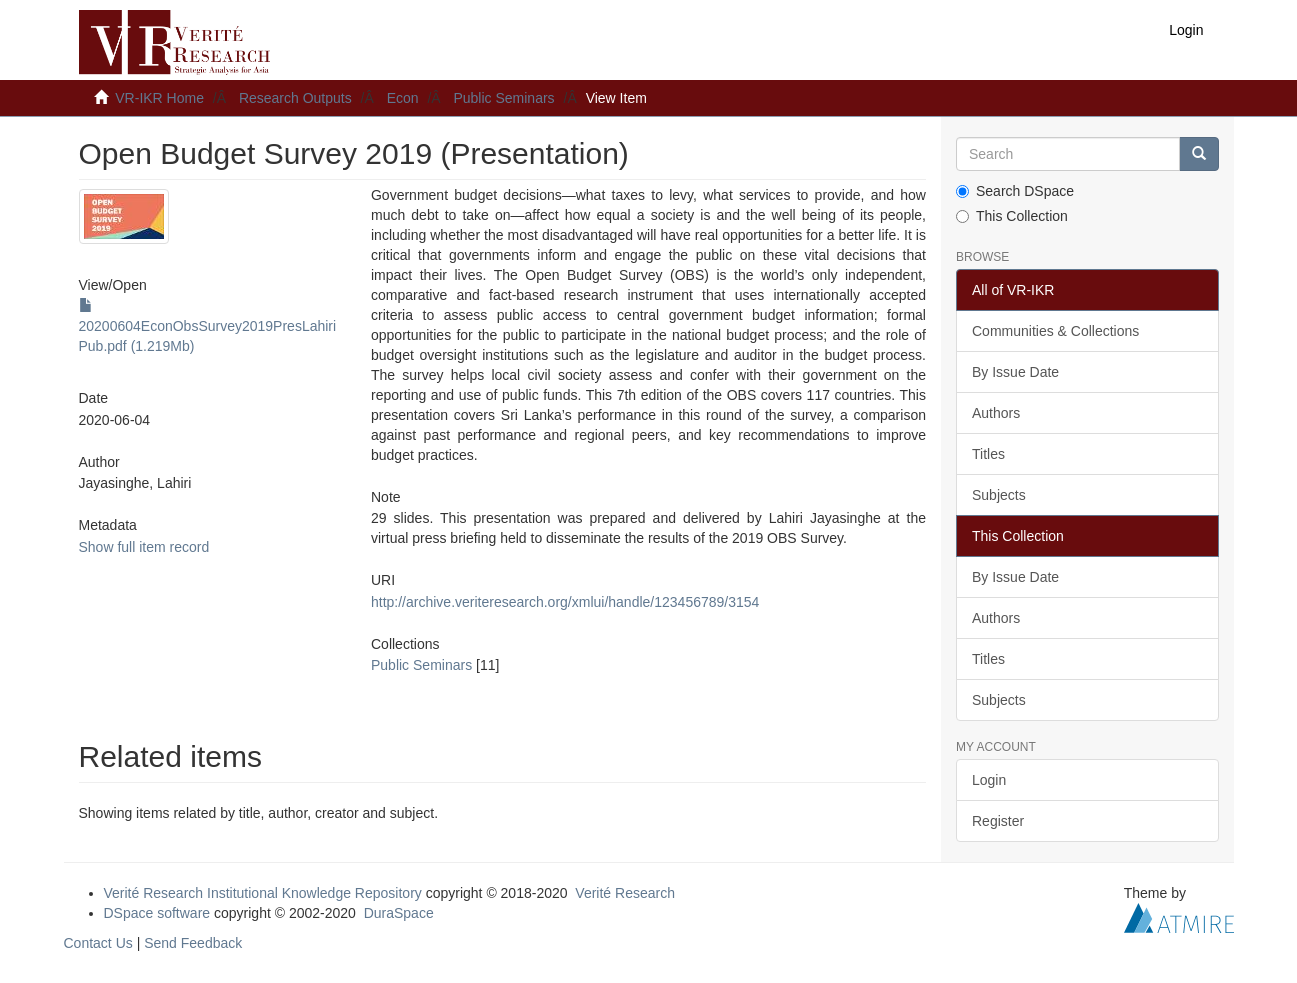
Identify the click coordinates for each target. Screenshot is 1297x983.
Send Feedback (193, 943)
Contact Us (98, 943)
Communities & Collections (1055, 331)
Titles (988, 454)
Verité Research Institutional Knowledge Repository (263, 893)
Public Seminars (503, 98)
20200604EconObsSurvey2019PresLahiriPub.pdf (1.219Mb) (208, 326)
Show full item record (144, 547)
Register (998, 821)
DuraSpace (399, 913)
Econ (403, 98)
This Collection (1012, 216)
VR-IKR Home (159, 98)
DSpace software (157, 913)
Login (989, 780)
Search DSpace (1015, 191)
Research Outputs (295, 98)
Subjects (999, 495)
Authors (996, 413)
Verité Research (625, 893)
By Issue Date (1015, 372)
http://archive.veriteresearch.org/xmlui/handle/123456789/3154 (565, 602)
